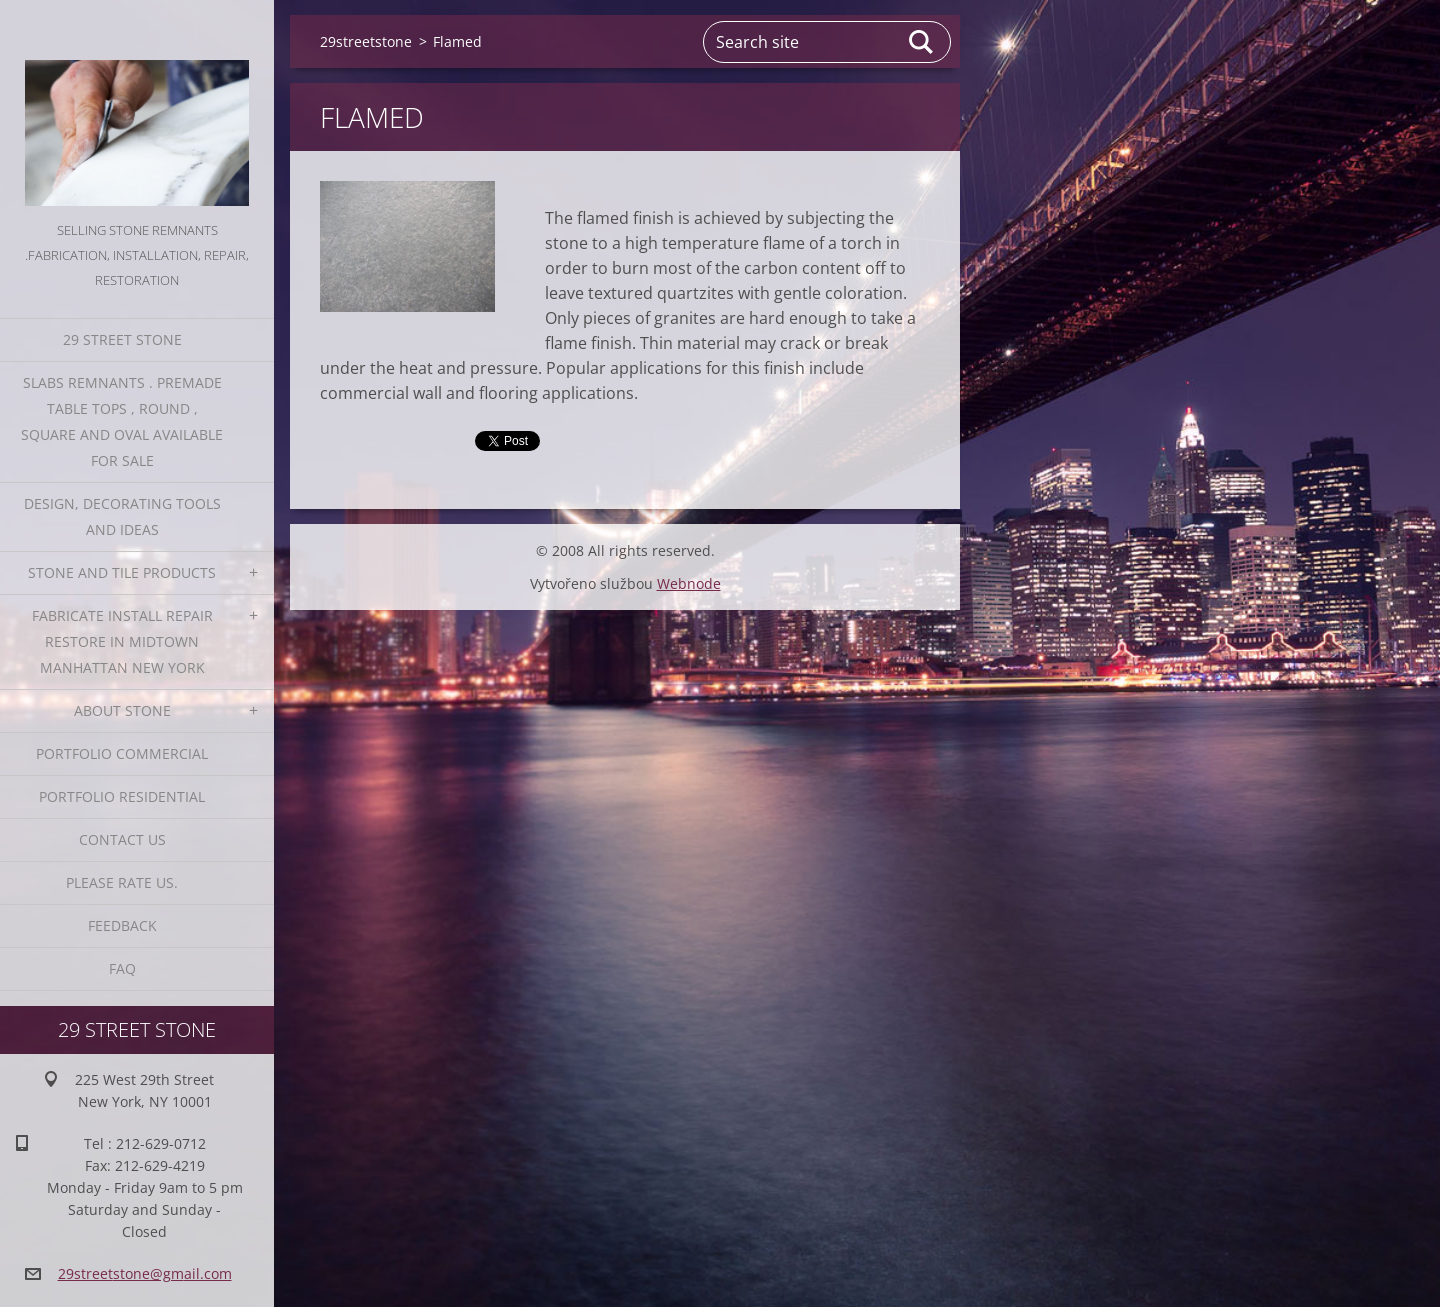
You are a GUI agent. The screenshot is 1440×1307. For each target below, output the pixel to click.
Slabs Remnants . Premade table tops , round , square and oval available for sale (122, 421)
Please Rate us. (122, 882)
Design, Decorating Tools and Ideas (122, 516)
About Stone (122, 710)
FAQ (122, 968)
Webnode (689, 583)
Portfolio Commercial (122, 753)
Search (922, 42)
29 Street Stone (122, 339)
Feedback (122, 925)
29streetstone (366, 41)
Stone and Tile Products (122, 572)
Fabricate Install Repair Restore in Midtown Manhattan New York (122, 641)
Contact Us (122, 839)
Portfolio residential (122, 796)
